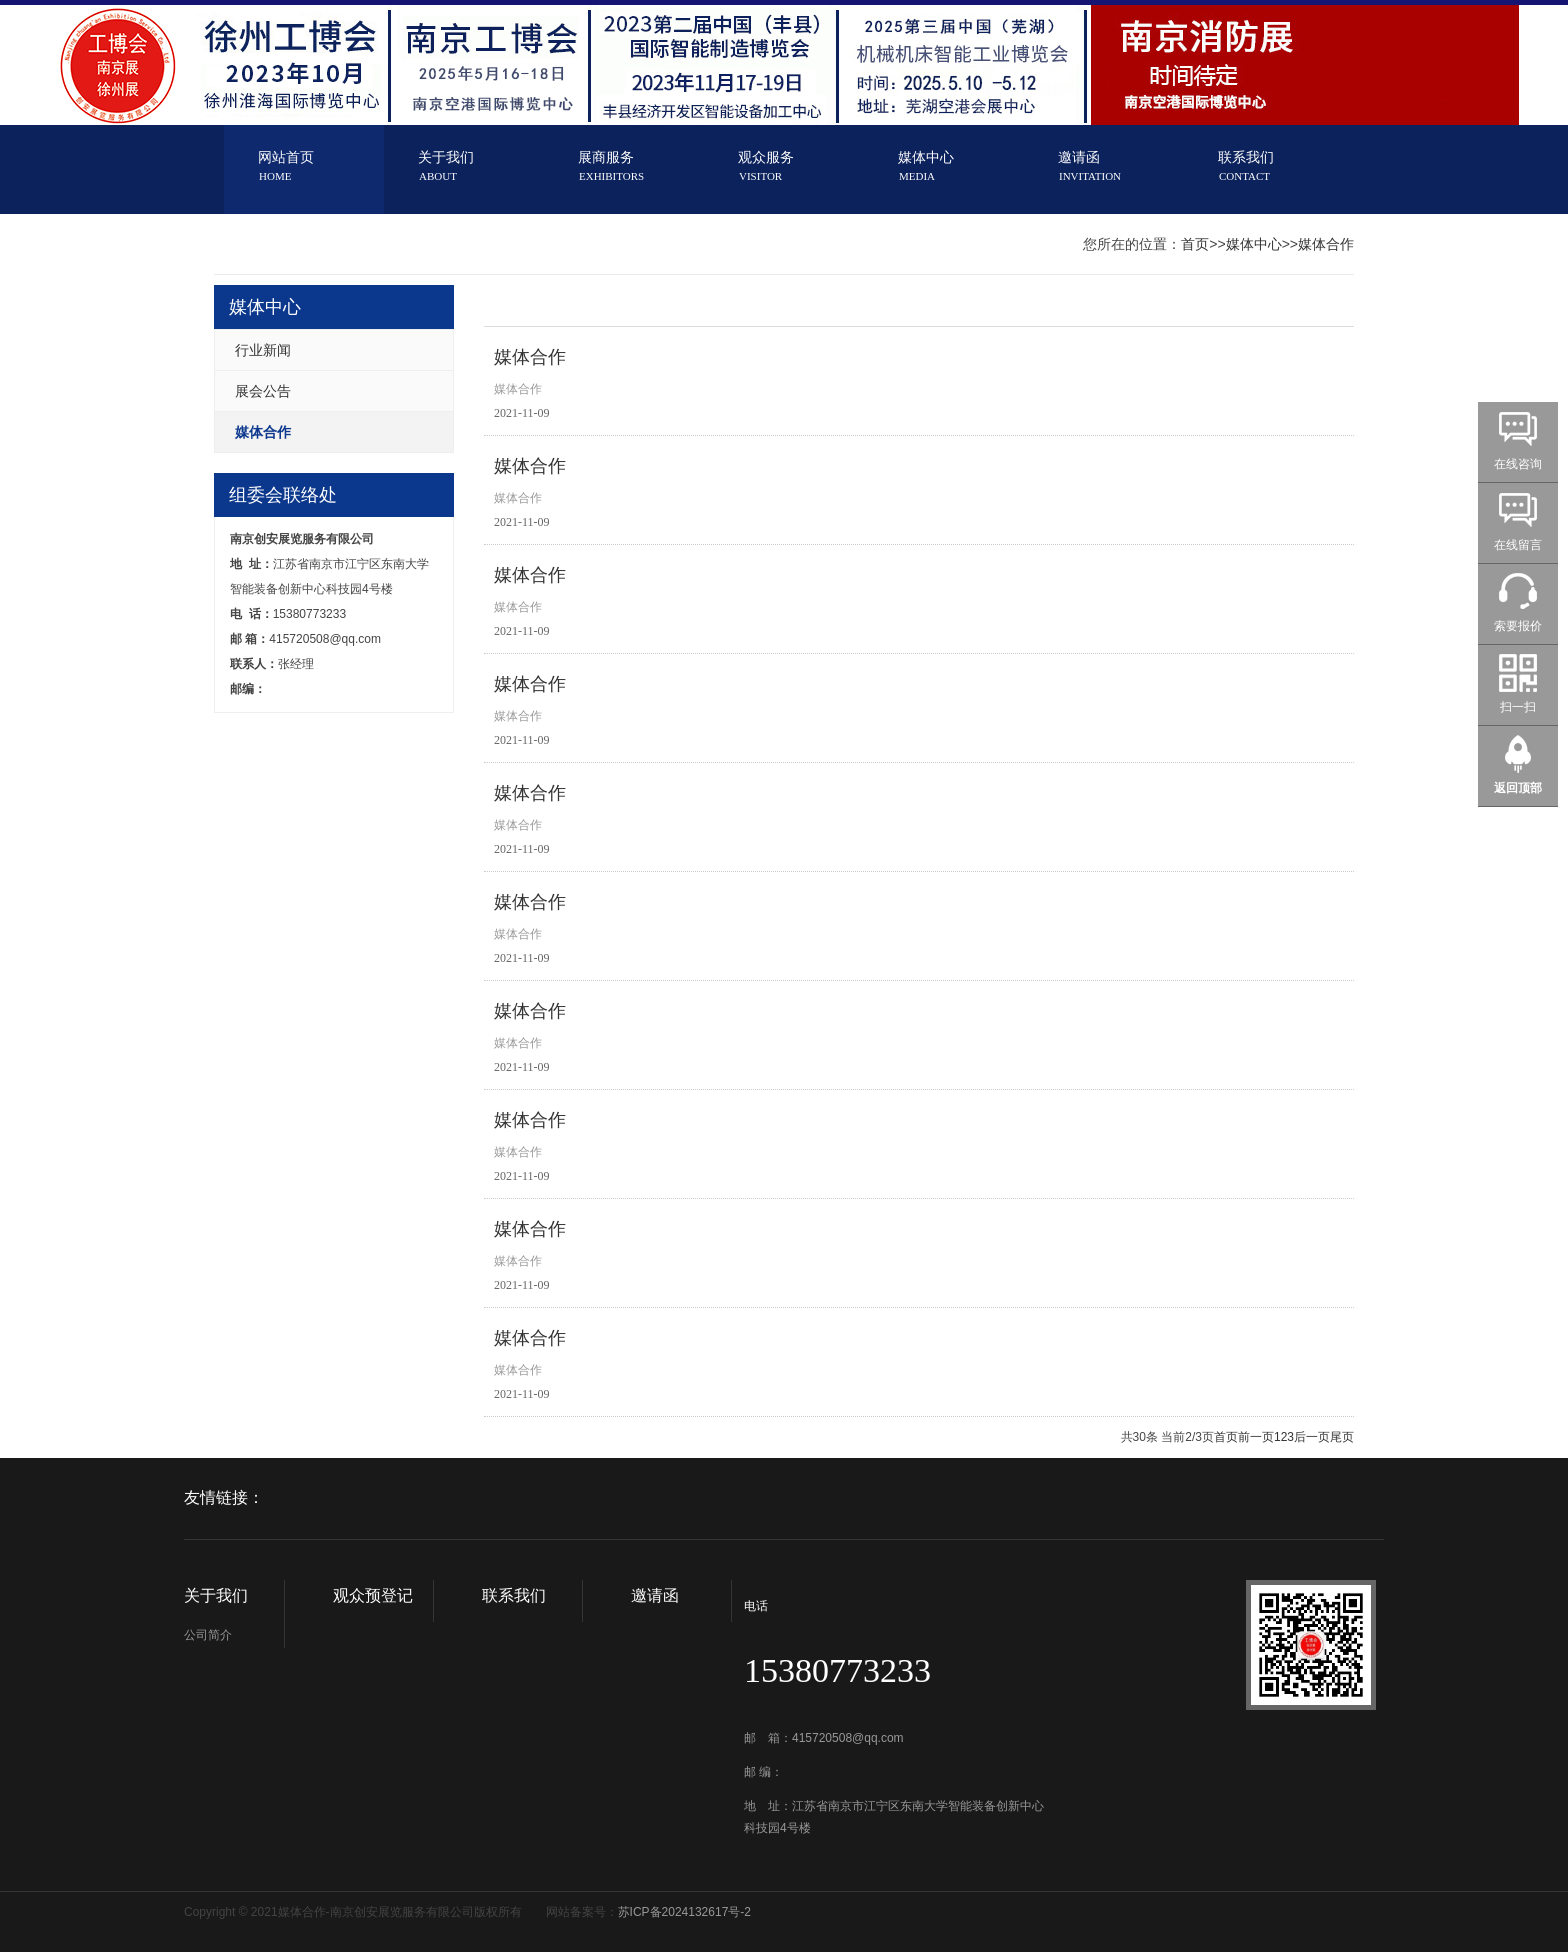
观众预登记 (373, 1595)
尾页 (1342, 1437)
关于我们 (216, 1595)
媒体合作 (1326, 244)
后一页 (1312, 1437)
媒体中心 (1254, 244)
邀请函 (655, 1595)
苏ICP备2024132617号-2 (684, 1912)
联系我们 (514, 1595)
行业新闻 (263, 350)
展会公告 (263, 391)
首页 (1195, 244)
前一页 (1256, 1437)
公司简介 (208, 1635)
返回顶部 (1518, 788)
